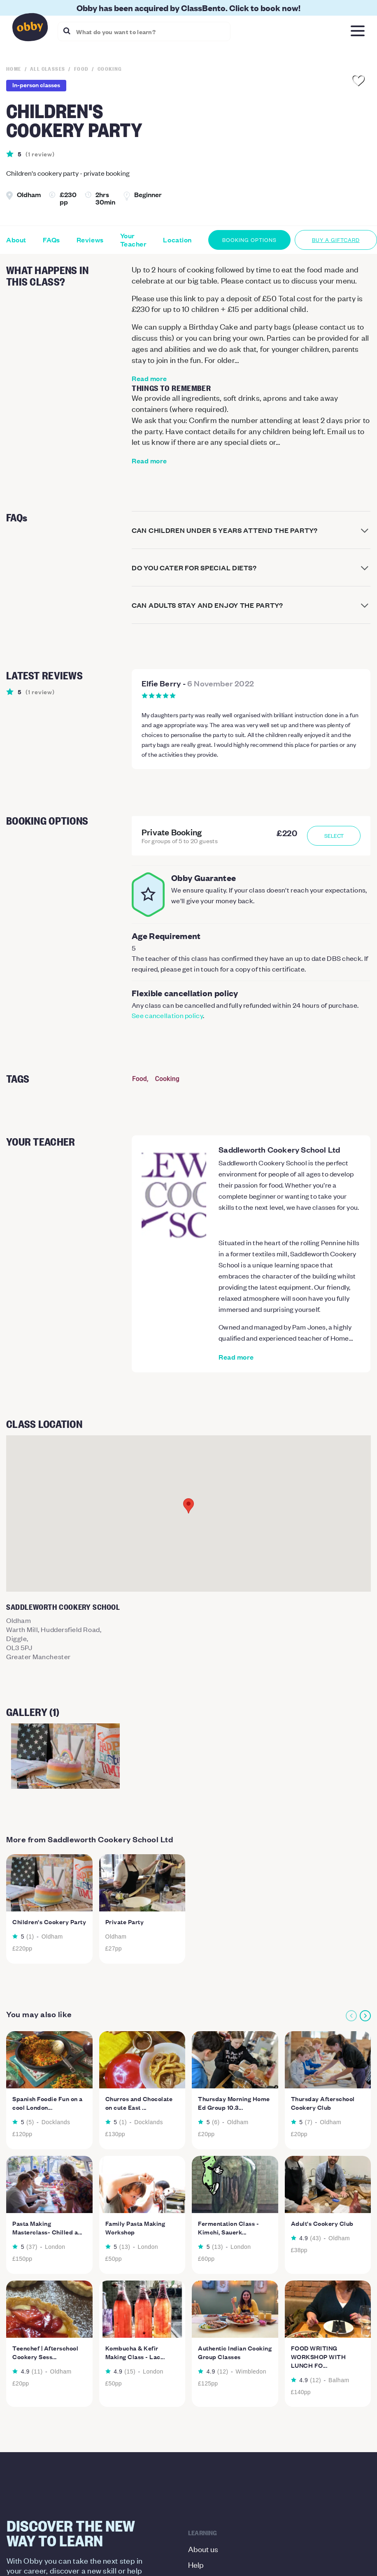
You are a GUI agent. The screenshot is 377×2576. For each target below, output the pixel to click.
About (16, 240)
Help (196, 2564)
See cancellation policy (167, 1015)
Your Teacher (133, 240)
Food (139, 1079)
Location (177, 240)
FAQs (51, 240)
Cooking (167, 1079)
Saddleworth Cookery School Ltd (279, 1149)
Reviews (90, 240)
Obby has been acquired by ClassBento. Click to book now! (188, 7)
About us (203, 2548)
